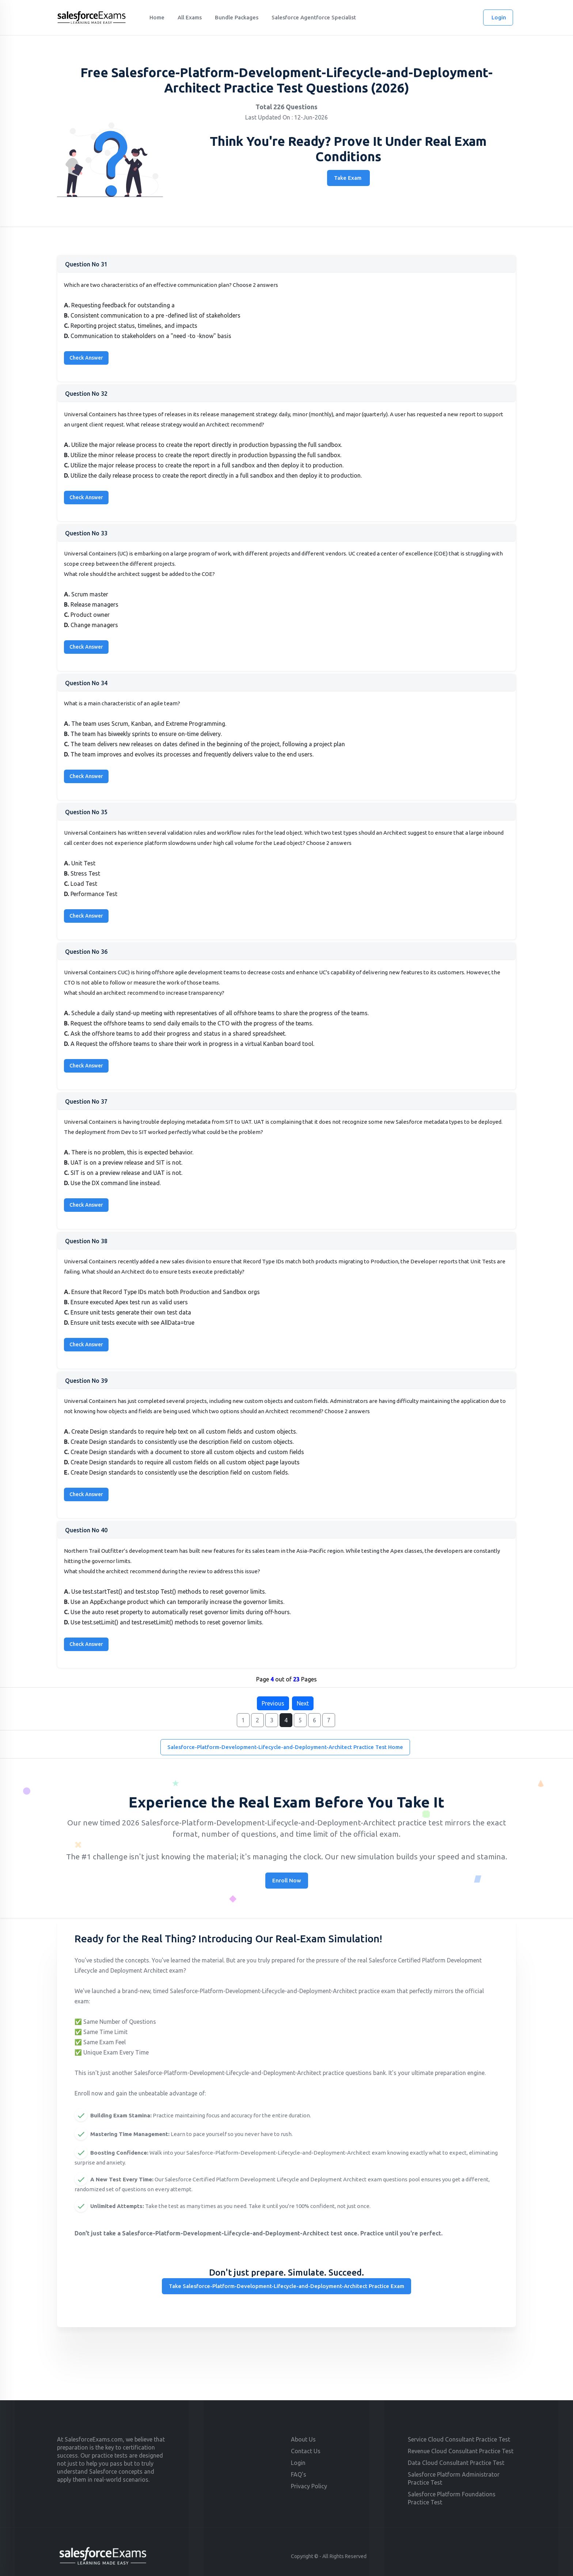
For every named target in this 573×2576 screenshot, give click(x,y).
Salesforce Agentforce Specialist (314, 17)
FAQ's (298, 2474)
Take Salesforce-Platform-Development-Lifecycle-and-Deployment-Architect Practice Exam (286, 2286)
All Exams (190, 17)
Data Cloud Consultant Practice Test (456, 2462)
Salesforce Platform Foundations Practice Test (452, 2498)
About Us (303, 2439)
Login (499, 17)
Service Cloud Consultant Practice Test (459, 2439)
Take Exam (347, 178)
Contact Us (305, 2451)
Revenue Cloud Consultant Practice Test (460, 2451)
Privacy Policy (309, 2486)
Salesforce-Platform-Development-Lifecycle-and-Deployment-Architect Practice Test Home (285, 1747)
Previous (273, 1703)
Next (303, 1703)
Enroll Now (286, 1880)
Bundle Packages (236, 17)
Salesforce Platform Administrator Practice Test (454, 2478)
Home (156, 17)
